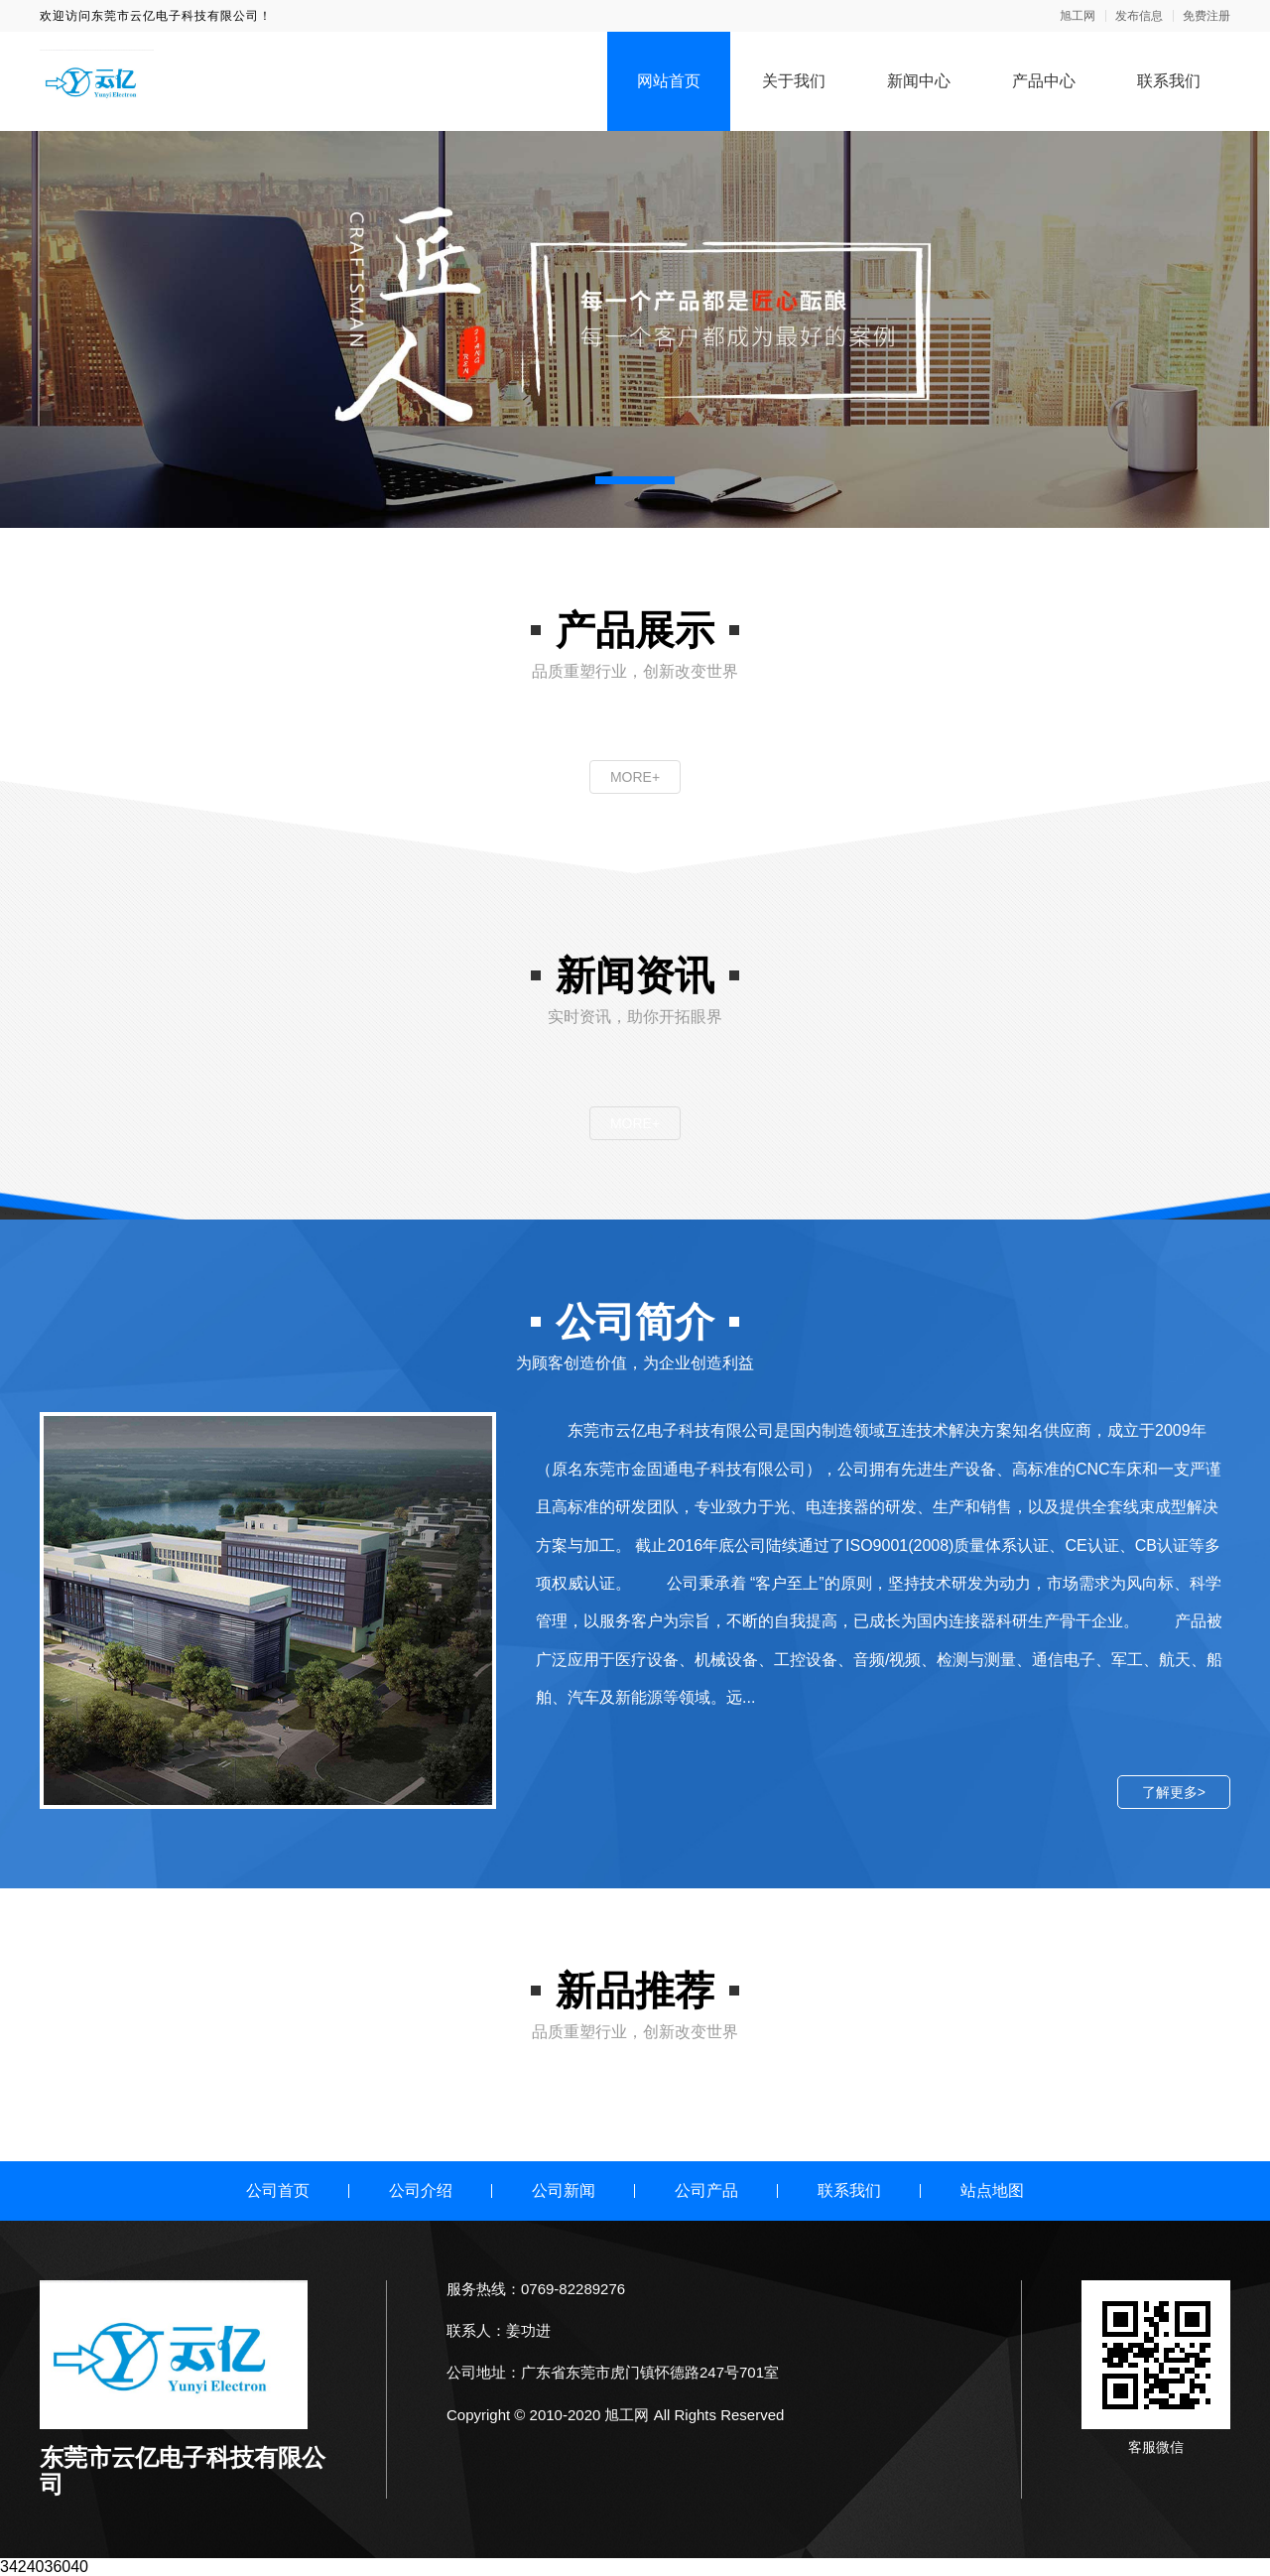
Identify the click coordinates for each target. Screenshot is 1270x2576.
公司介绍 (420, 2190)
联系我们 (1169, 80)
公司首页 (278, 2190)
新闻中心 (919, 80)
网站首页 (668, 80)
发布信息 (1139, 16)
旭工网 (1077, 16)
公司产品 (706, 2190)
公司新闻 (563, 2190)
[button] (635, 480)
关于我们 (794, 80)
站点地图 (992, 2190)
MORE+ (635, 777)
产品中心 (1044, 80)
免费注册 (1206, 16)
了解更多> (1174, 1792)
